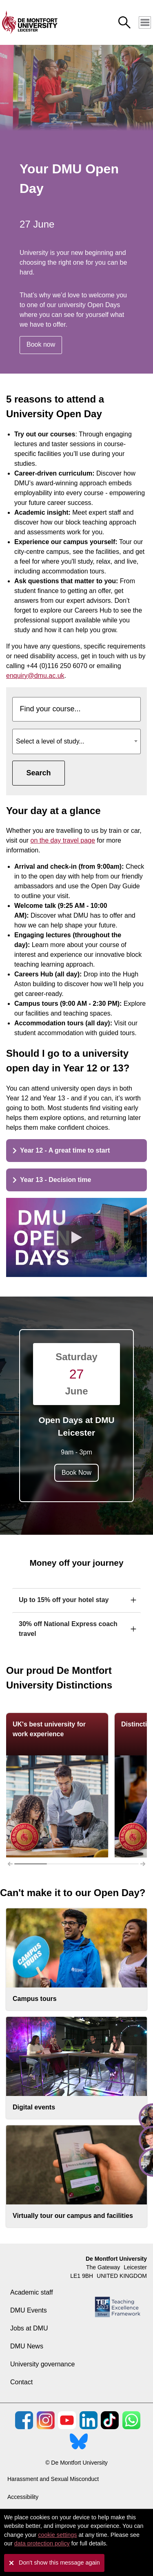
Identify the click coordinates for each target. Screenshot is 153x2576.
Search (38, 773)
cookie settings (57, 2535)
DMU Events (28, 2310)
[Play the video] (76, 1237)
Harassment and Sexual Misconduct (53, 2479)
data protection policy (42, 2543)
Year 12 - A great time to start (61, 1150)
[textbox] (76, 738)
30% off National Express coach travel (68, 1628)
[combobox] (76, 741)
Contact (21, 2382)
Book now (41, 344)
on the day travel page (63, 840)
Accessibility (22, 2497)
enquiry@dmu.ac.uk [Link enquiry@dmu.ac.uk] (35, 675)
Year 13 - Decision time (52, 1179)
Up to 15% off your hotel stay (64, 1599)
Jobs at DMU (29, 2328)
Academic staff (31, 2292)
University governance (42, 2364)
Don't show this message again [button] (59, 2562)
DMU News (26, 2346)
